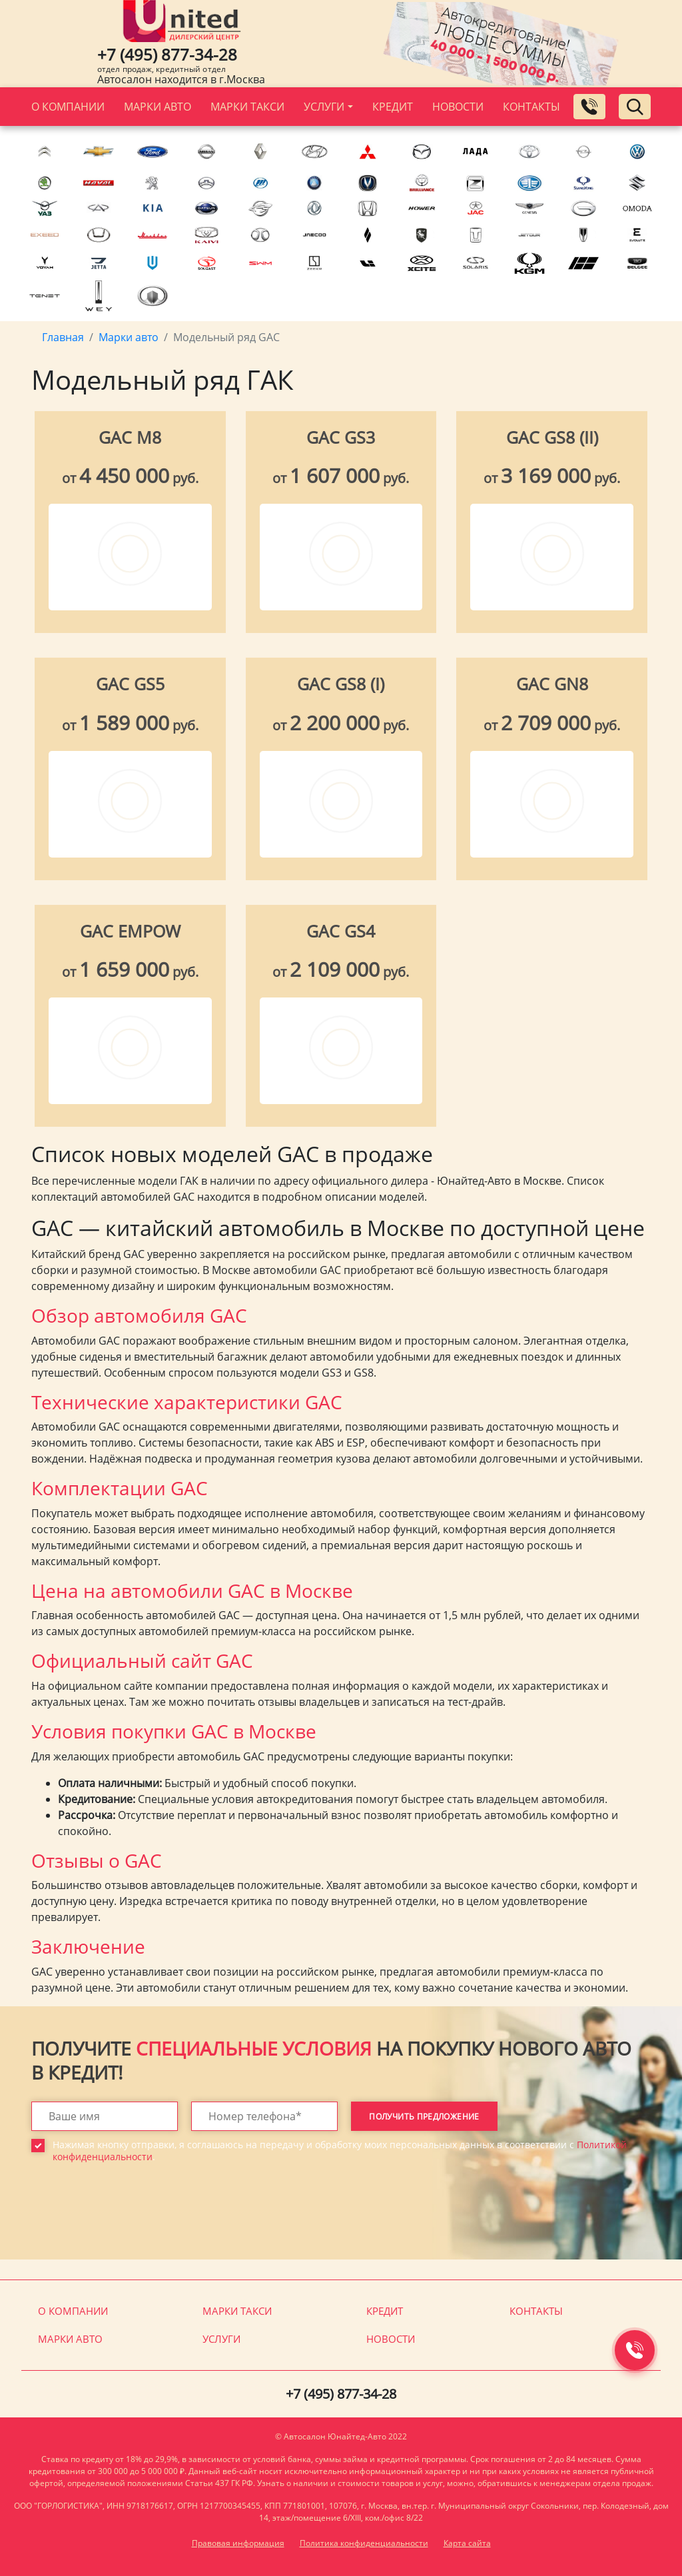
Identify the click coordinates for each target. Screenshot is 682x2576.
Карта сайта (467, 2543)
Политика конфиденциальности (364, 2543)
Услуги (324, 106)
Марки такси (247, 106)
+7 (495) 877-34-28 (167, 54)
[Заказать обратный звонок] (589, 106)
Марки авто (157, 106)
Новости (458, 106)
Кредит (392, 106)
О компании (68, 106)
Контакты (531, 106)
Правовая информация (238, 2543)
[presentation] (132, 2221)
